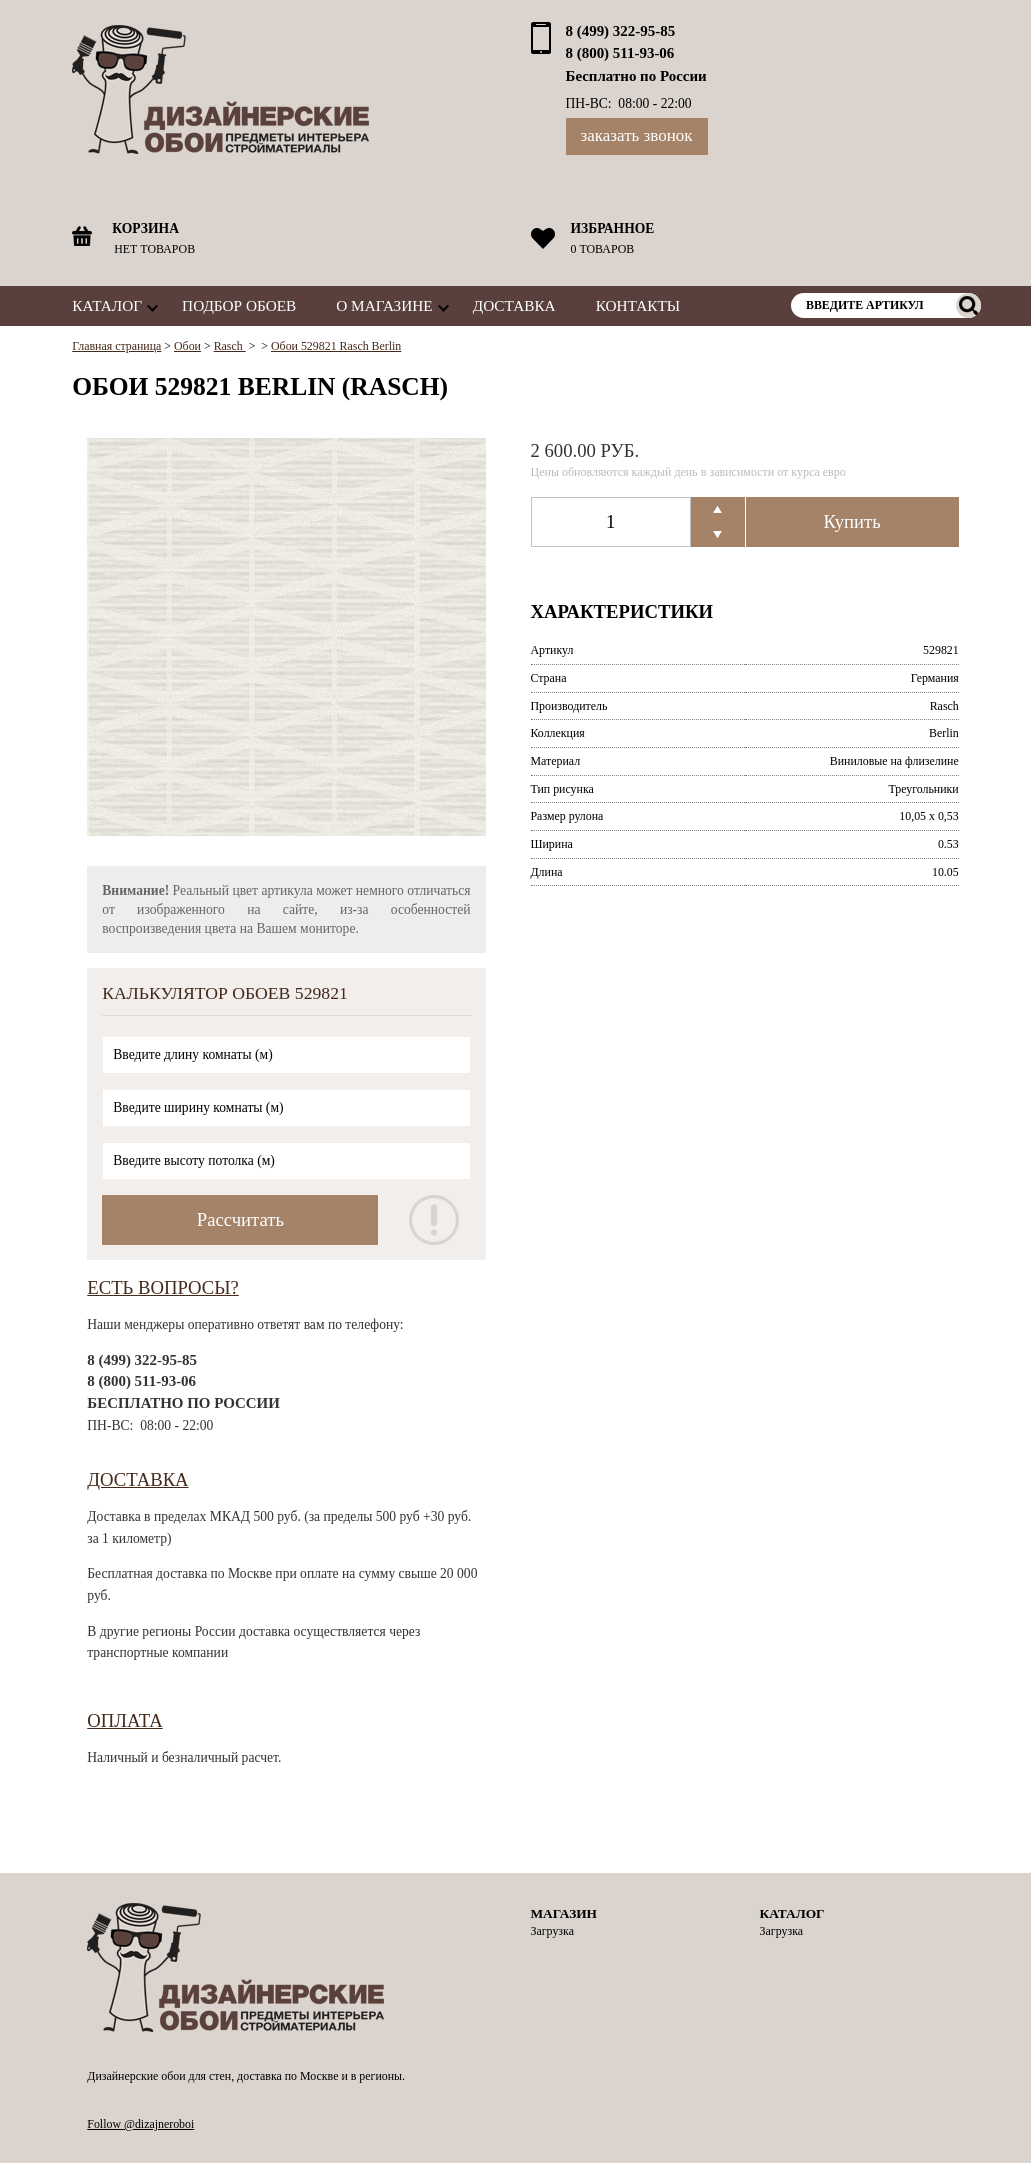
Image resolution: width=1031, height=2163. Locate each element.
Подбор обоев (239, 305)
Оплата (125, 1720)
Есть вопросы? (163, 1287)
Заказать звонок (637, 135)
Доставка (514, 305)
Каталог (107, 305)
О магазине (384, 305)
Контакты (638, 305)
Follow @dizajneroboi (140, 2124)
